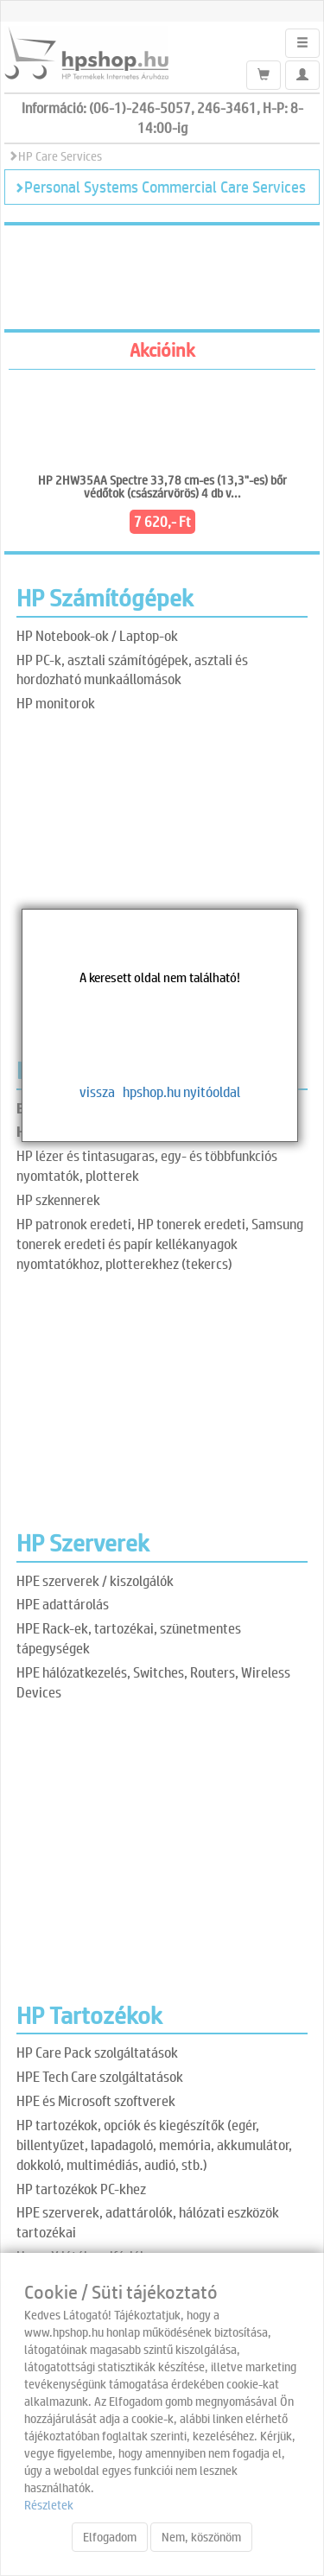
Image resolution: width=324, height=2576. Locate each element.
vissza (97, 1091)
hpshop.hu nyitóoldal (181, 1091)
